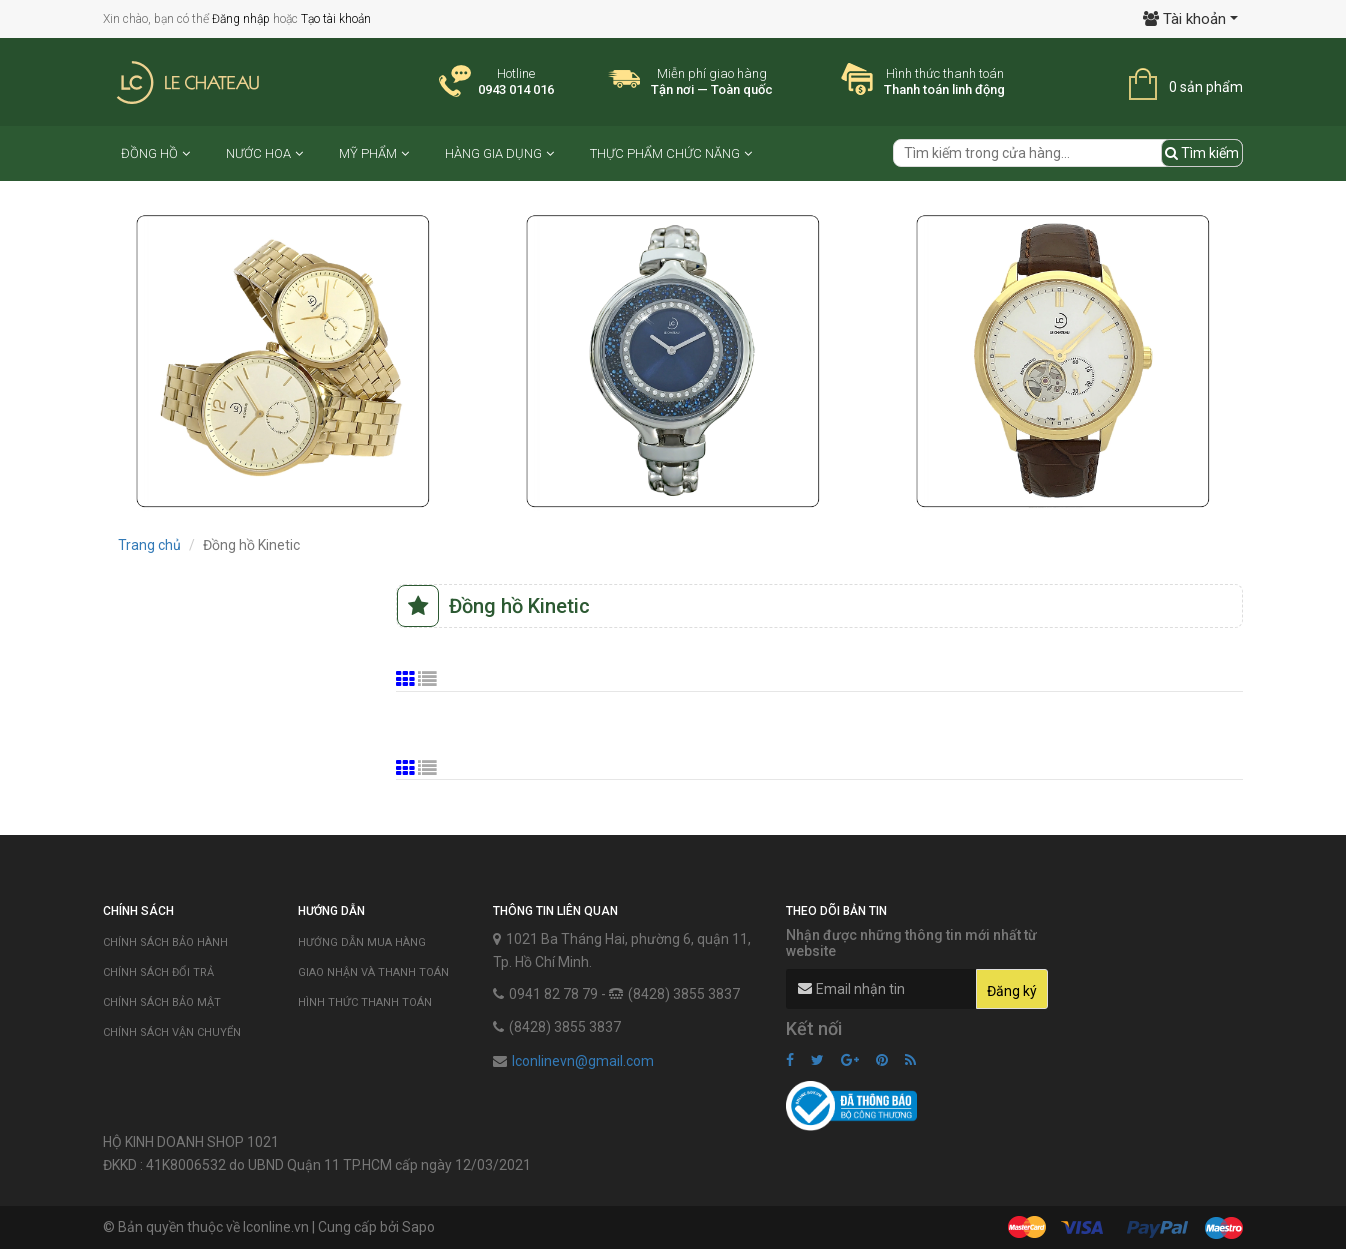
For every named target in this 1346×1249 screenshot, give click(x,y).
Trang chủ (149, 545)
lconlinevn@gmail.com (583, 1061)
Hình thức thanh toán (365, 1002)
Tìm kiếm (1202, 153)
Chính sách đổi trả (158, 972)
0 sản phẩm (1206, 87)
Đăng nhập (241, 19)
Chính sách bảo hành (165, 942)
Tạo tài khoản (336, 19)
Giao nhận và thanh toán (373, 972)
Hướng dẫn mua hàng (362, 942)
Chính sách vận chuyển (172, 1032)
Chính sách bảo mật (162, 1002)
